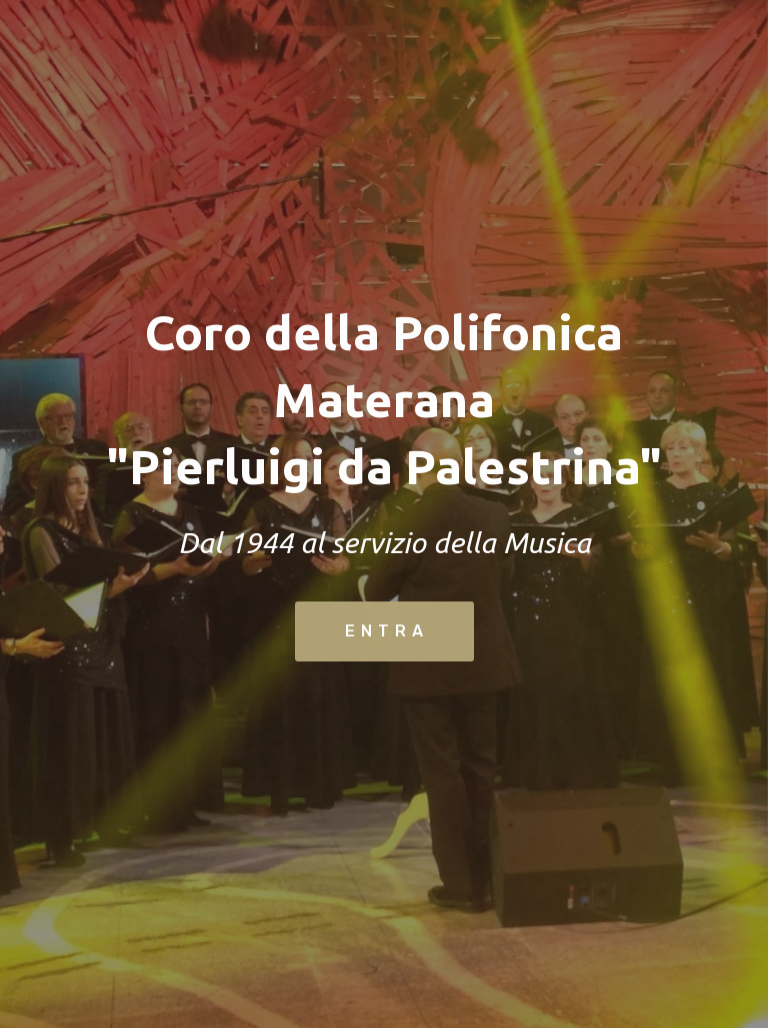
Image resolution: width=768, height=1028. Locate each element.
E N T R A (384, 632)
